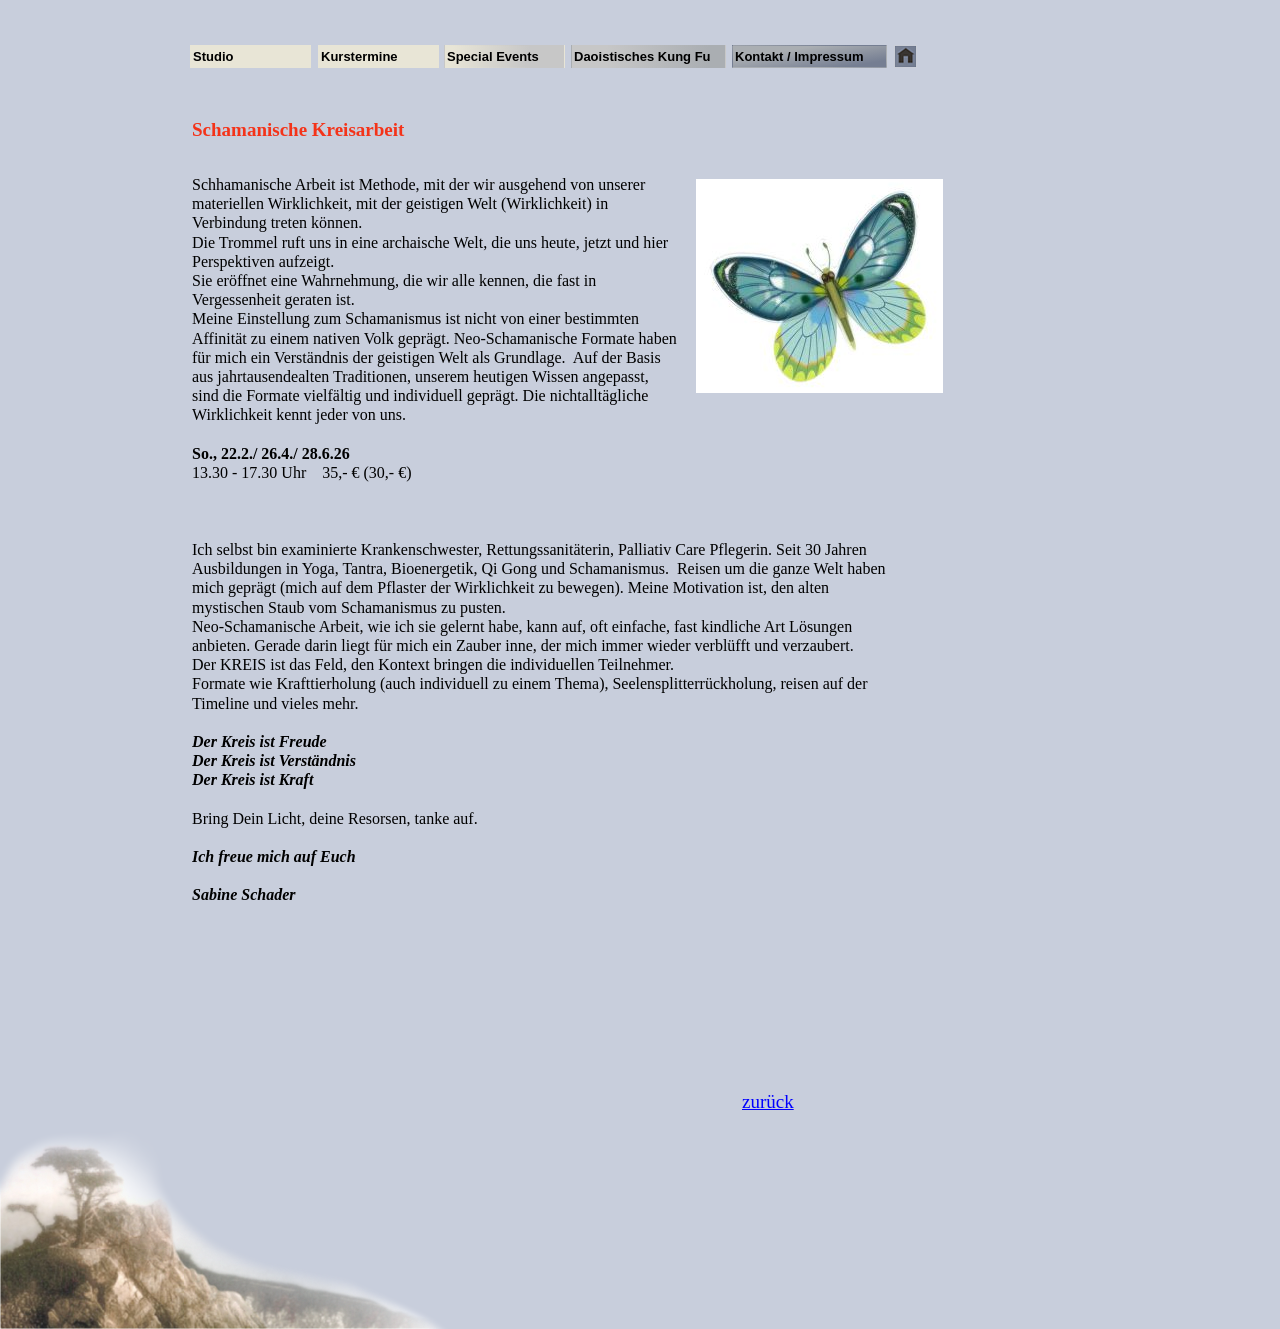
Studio (213, 56)
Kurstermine (359, 56)
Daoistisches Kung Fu (642, 56)
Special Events (493, 56)
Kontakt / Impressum (799, 56)
